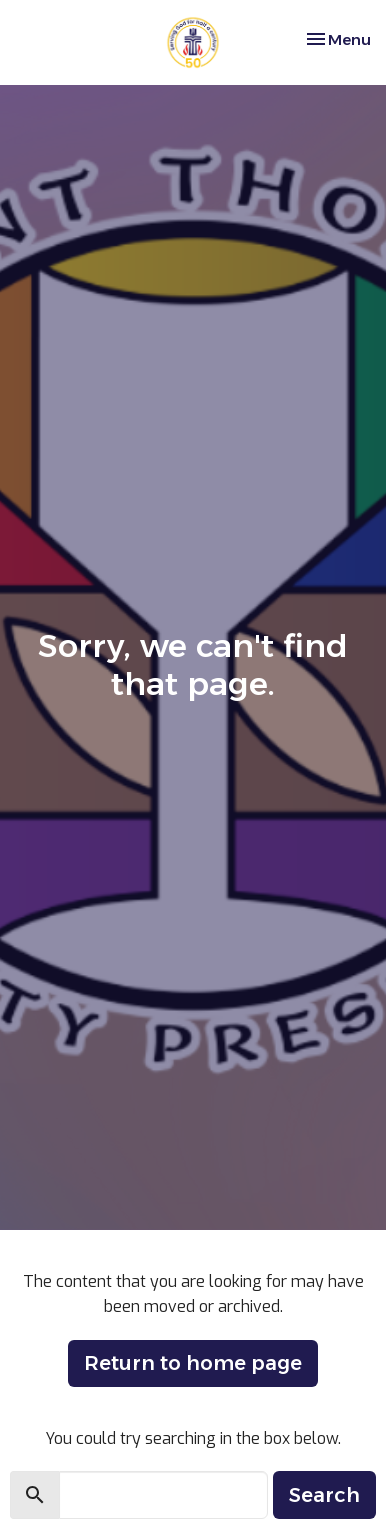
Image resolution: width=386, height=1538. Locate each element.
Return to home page (193, 1363)
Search (324, 1495)
